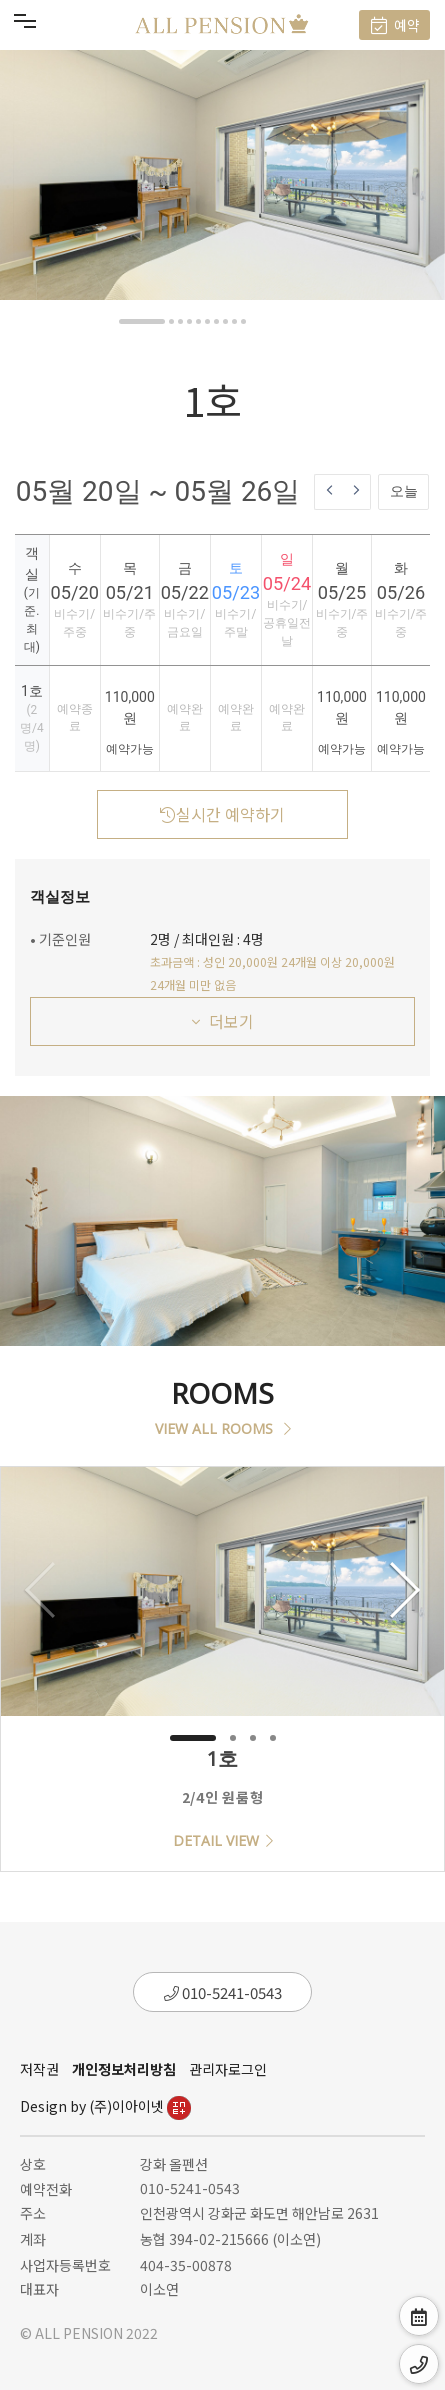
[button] (142, 321)
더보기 (223, 1021)
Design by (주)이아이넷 (105, 2106)
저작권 (39, 2069)
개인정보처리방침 (124, 2069)
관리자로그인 (228, 2069)
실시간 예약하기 (222, 814)
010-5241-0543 (223, 1992)
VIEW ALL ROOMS (223, 1428)
